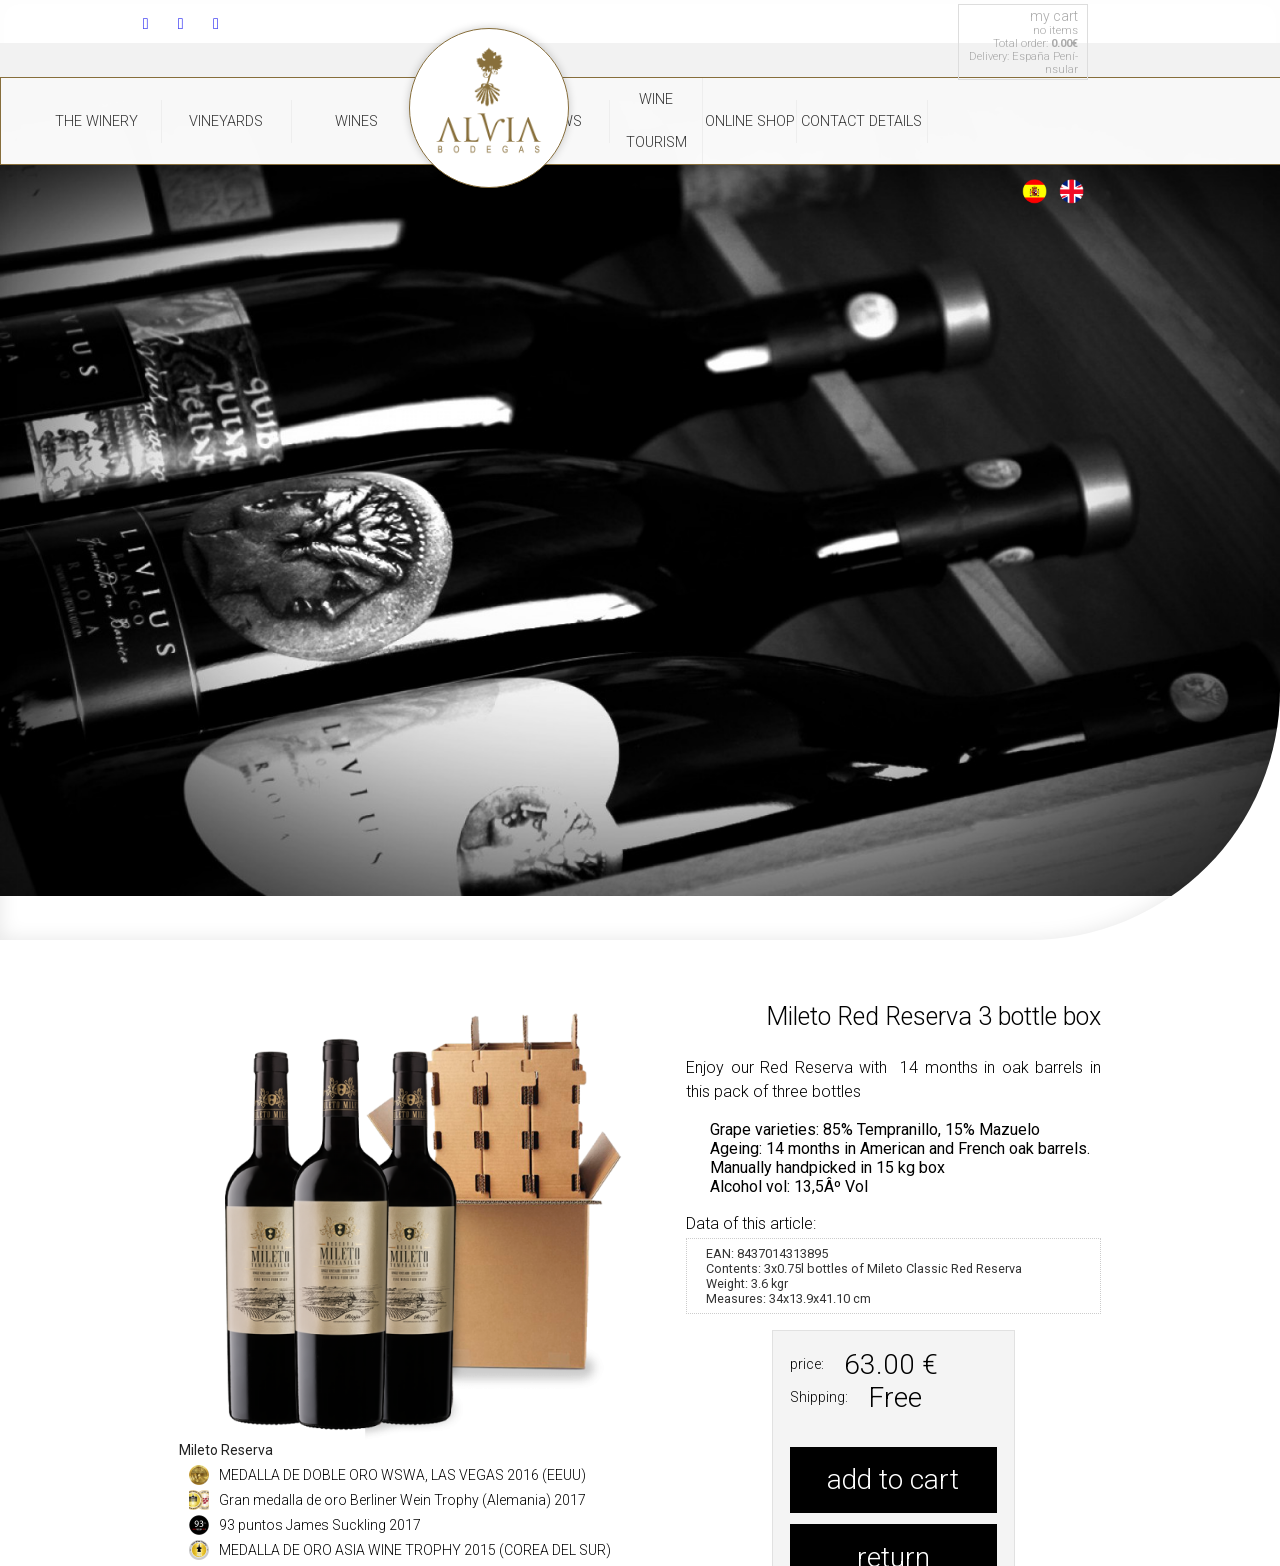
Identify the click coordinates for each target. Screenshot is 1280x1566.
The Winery (96, 121)
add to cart (893, 1479)
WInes (356, 121)
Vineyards (226, 121)
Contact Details (861, 121)
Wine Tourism (656, 121)
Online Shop (750, 121)
